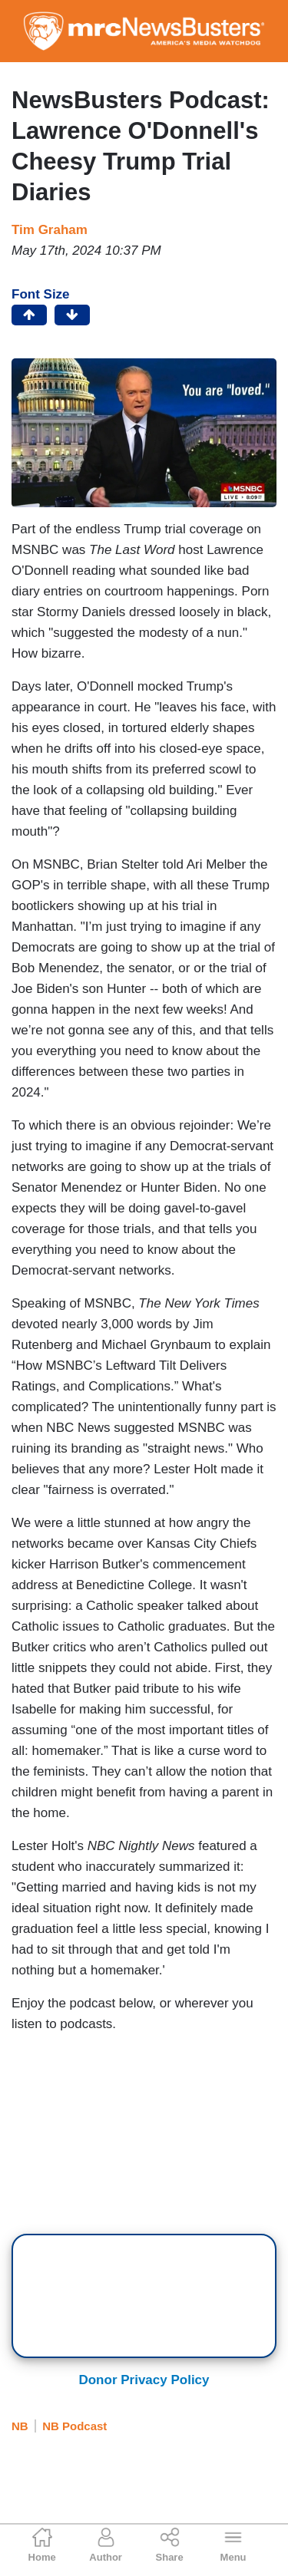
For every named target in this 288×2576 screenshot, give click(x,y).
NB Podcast (74, 2426)
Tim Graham (50, 230)
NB (20, 2426)
